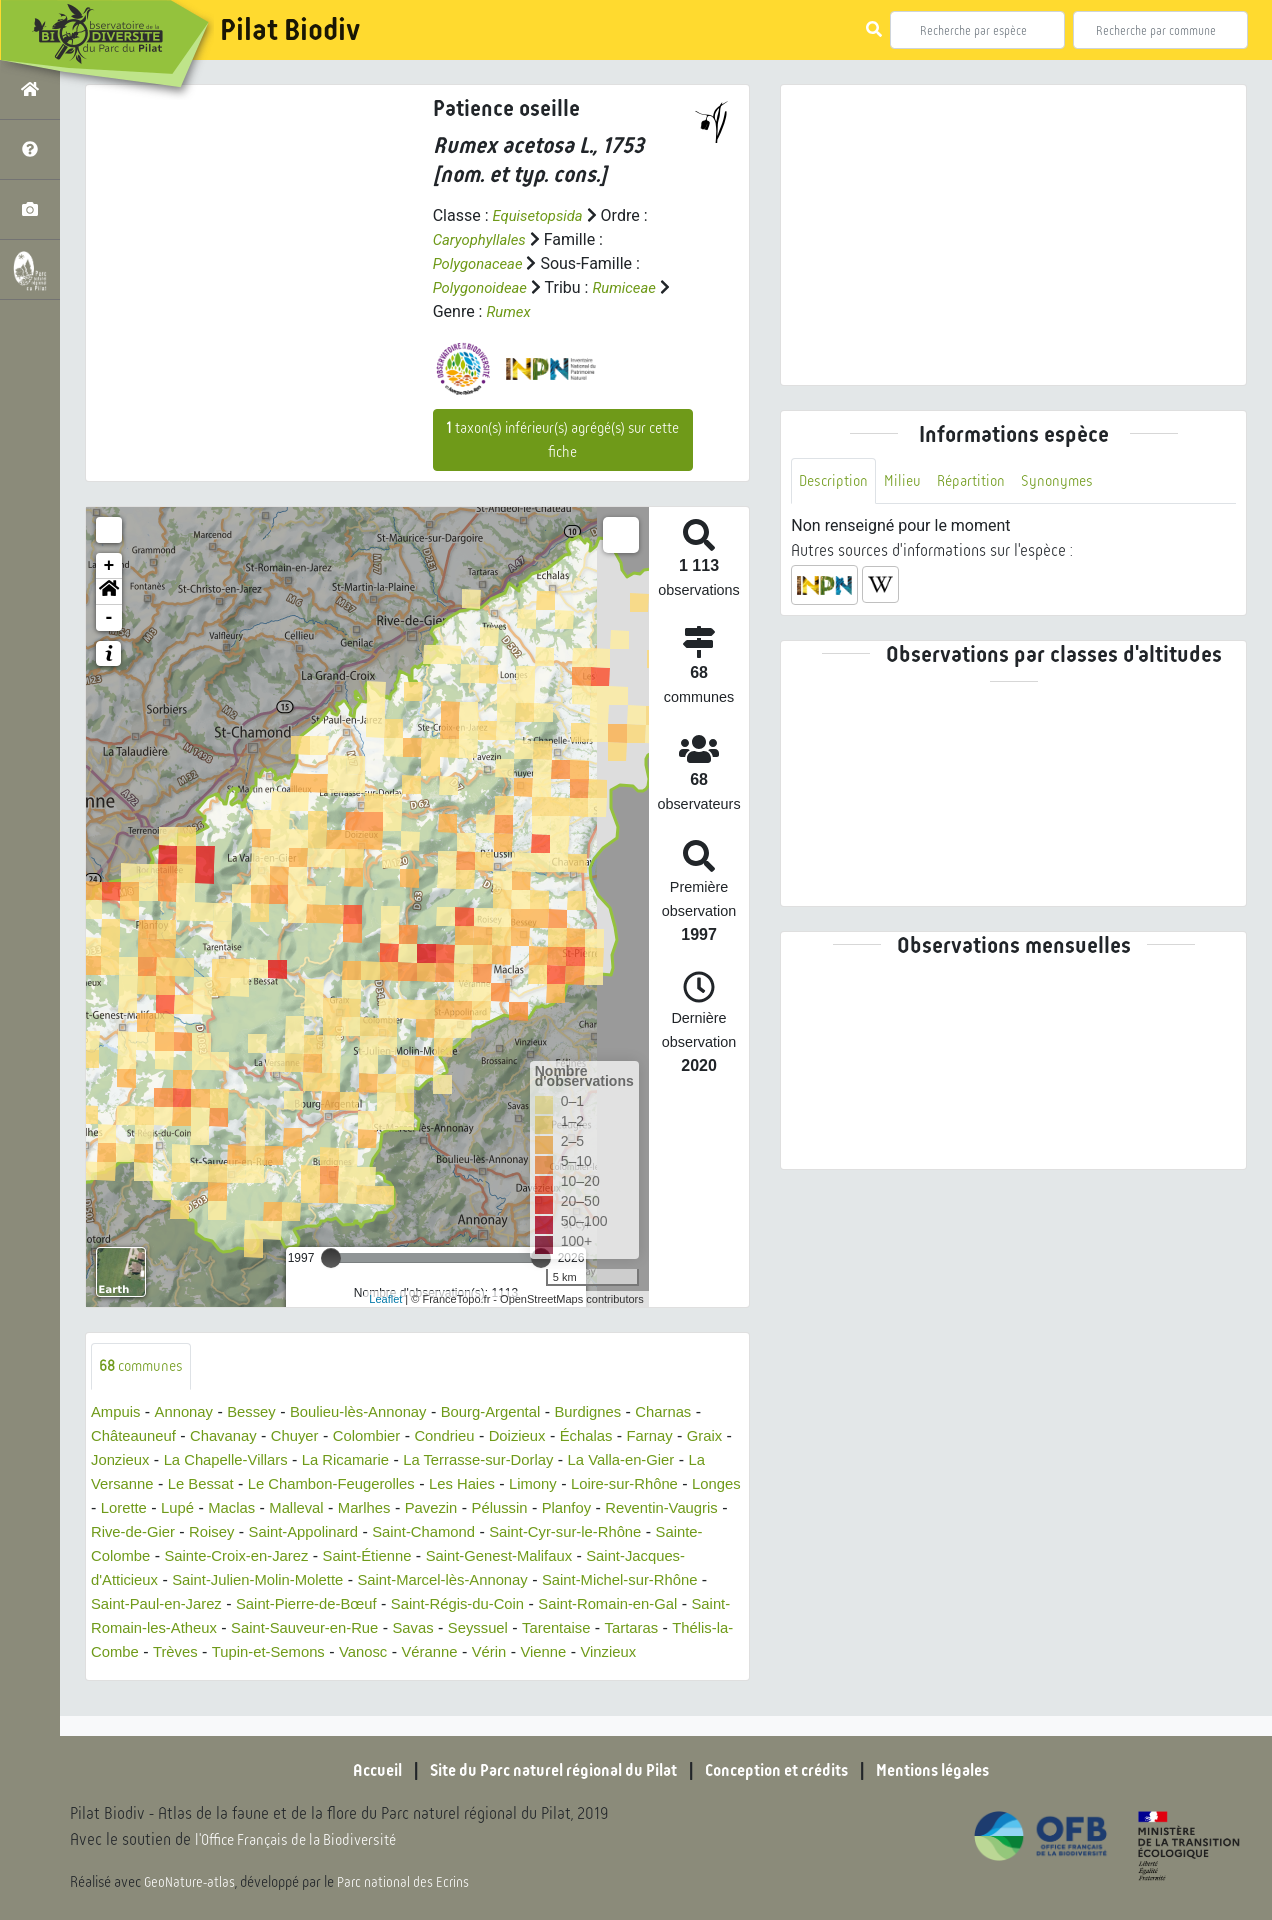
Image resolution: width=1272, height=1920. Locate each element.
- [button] (109, 618)
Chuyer (309, 1437)
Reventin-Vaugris (162, 1533)
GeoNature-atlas (191, 1882)
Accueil (351, 1771)
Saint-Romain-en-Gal (213, 1629)
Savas (690, 1629)
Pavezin (570, 1509)
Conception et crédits (785, 1771)
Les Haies (555, 1485)
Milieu (908, 481)
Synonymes (1070, 481)
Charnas (702, 1413)
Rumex (510, 311)
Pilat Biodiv (290, 30)
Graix (110, 1461)
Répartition (980, 481)
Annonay (189, 1413)
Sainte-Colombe (255, 1557)
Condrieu (468, 1437)
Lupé (301, 1509)
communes (145, 1366)
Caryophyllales (483, 239)
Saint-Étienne (544, 1557)
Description (836, 481)
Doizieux (545, 1437)
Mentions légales (956, 1771)
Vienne (242, 1677)
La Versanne (180, 1485)
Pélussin (643, 1509)
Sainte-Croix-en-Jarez (405, 1557)
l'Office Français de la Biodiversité (306, 1840)
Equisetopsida (541, 215)
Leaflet (385, 1299)
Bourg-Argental (518, 1413)
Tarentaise (207, 1653)
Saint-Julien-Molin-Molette (450, 1581)
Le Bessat (275, 1485)
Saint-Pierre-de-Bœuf (515, 1605)
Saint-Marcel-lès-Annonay (649, 1581)
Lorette (244, 1509)
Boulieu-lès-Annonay (376, 1413)
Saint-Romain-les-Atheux (392, 1629)
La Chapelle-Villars (288, 1461)
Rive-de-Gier (282, 1533)
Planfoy (714, 1509)
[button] (109, 592)
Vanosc (685, 1653)
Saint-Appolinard (464, 1533)
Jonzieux (174, 1461)
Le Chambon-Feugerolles (415, 1485)
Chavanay (233, 1437)
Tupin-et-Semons (584, 1653)
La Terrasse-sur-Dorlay (559, 1461)
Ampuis (117, 1413)
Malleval (427, 1509)
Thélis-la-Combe (387, 1653)
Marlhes (499, 1509)
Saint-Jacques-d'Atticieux (254, 1581)
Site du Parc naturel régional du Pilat (542, 1771)
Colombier (385, 1437)
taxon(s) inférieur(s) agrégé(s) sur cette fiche (562, 440)
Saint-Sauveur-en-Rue (574, 1629)
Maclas (358, 1509)
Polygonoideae (484, 287)
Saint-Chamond (592, 1533)
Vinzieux (311, 1677)
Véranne (121, 1677)
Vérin (184, 1677)
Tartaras (287, 1653)
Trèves (485, 1653)
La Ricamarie (416, 1461)
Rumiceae (634, 287)
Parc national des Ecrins (408, 1882)
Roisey (365, 1533)
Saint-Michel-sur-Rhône (185, 1605)
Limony (631, 1485)
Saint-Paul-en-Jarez (353, 1605)
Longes (178, 1509)
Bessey (261, 1413)
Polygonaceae (481, 263)
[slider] (331, 1258)
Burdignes (622, 1413)
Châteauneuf (137, 1437)
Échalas (619, 1437)
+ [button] (109, 566)
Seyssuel (123, 1653)
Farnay (687, 1437)
